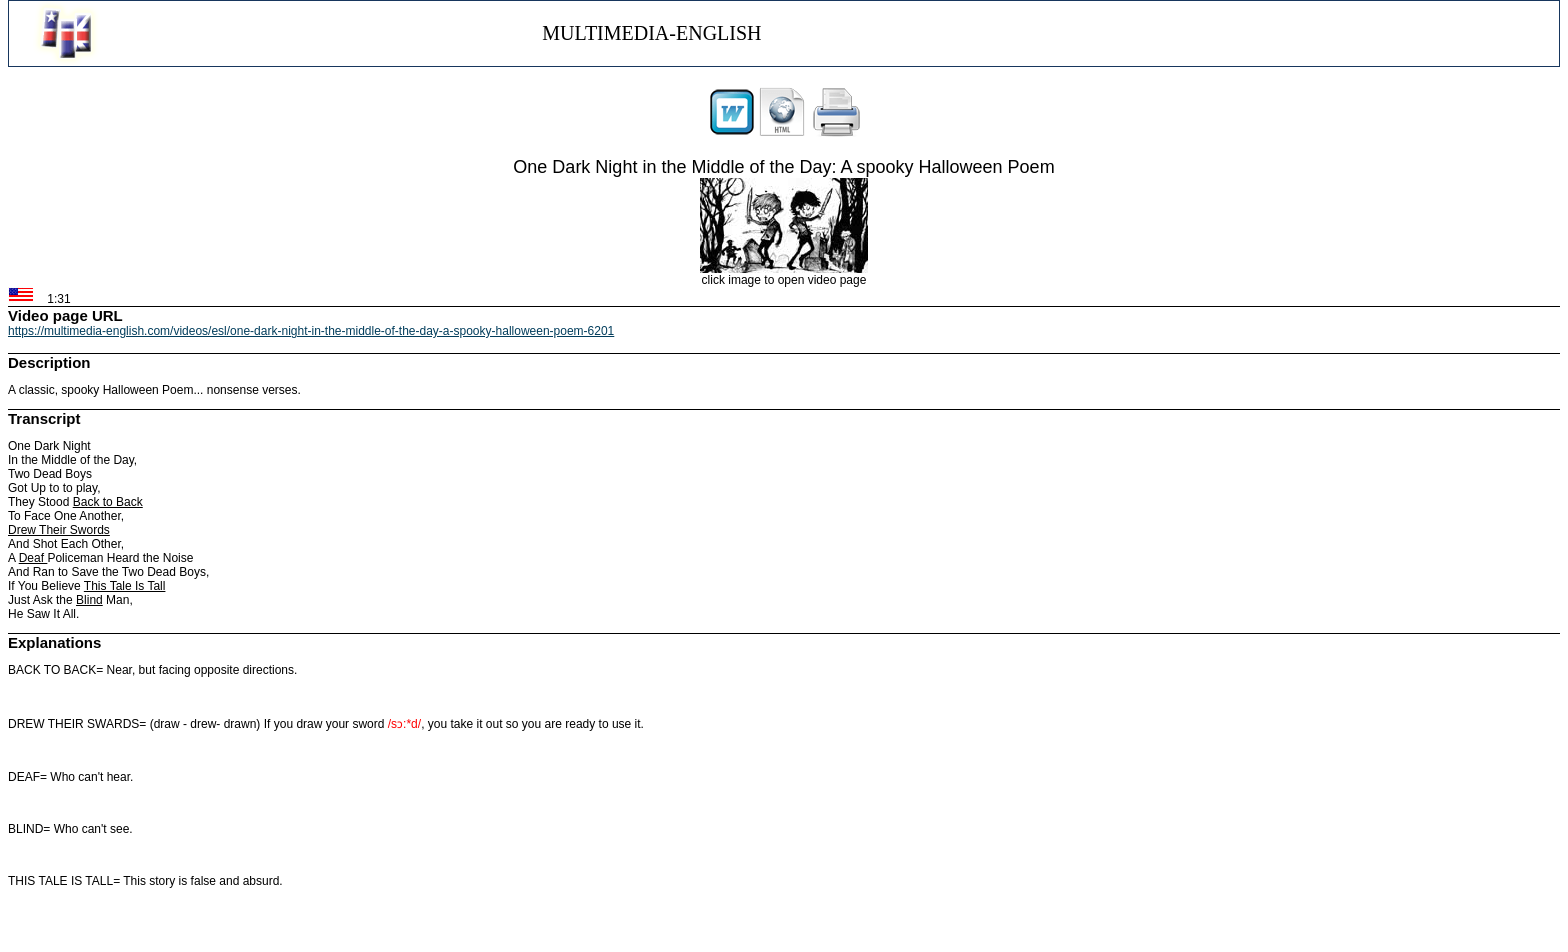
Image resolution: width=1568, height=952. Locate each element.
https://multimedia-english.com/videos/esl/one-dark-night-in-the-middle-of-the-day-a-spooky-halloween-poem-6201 (311, 331)
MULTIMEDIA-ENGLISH (651, 33)
